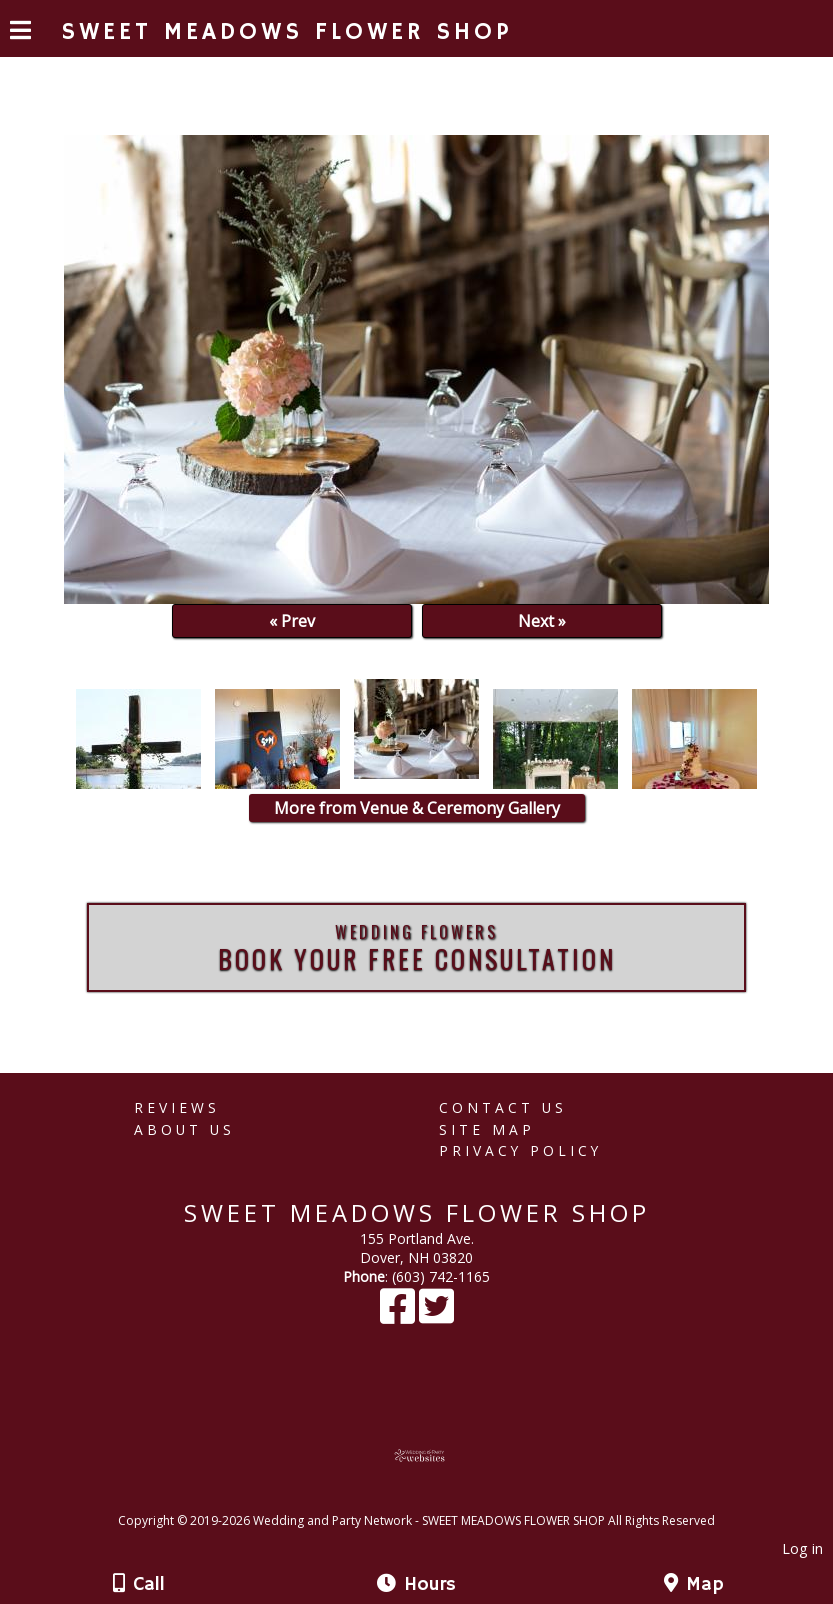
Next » (542, 621)
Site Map (487, 1129)
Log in (802, 1548)
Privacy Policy (520, 1150)
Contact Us (503, 1107)
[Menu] (20, 33)
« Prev (292, 621)
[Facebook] (399, 1315)
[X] (436, 1315)
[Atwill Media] (434, 1498)
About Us (184, 1129)
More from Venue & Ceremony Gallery (417, 808)
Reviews (177, 1107)
